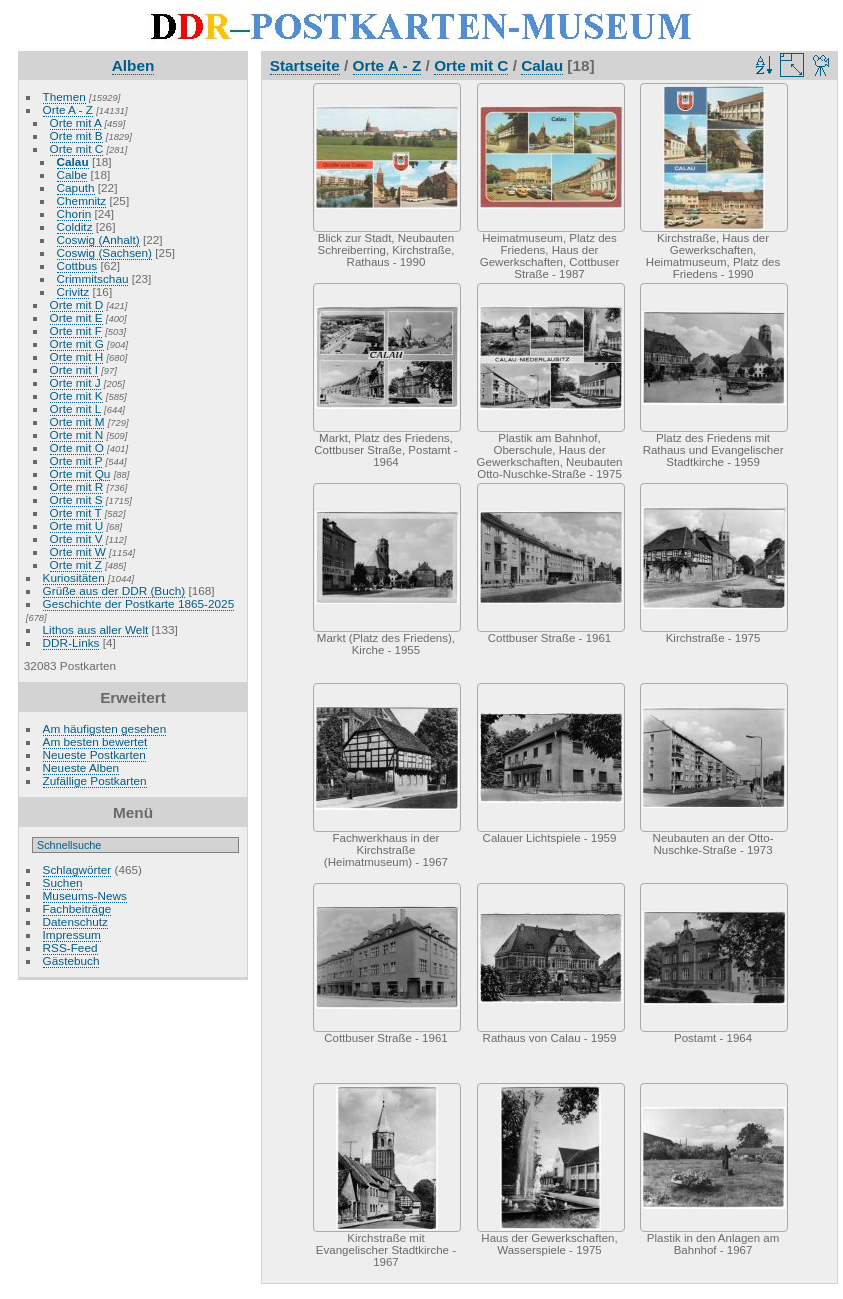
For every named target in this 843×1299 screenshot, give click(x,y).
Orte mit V (76, 538)
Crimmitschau (93, 278)
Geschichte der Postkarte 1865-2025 (139, 603)
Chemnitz (82, 200)
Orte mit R (77, 486)
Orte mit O (77, 447)
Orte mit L (75, 408)
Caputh (76, 187)
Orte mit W (78, 551)
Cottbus (77, 265)
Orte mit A (76, 122)
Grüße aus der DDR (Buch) (114, 590)
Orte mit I (74, 369)
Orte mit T (76, 512)
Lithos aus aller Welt (96, 629)
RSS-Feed (70, 947)
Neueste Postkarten (94, 754)
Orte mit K (76, 395)
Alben (133, 65)
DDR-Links (71, 642)
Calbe (72, 174)
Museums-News (85, 895)
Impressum (72, 934)
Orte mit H (77, 356)
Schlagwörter (77, 869)
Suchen (63, 882)
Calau (73, 161)
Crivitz (73, 291)
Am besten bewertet (95, 741)
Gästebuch (71, 960)
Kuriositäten (75, 577)
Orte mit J (75, 382)
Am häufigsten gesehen (105, 728)
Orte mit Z (76, 564)
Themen (64, 96)
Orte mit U (77, 525)
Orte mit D (77, 304)
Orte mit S (76, 499)
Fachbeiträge (77, 908)
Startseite (305, 65)
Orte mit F (76, 330)
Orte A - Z (68, 109)
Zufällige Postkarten (95, 780)
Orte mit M (77, 421)
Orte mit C (77, 148)
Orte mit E (76, 317)
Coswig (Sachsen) (104, 252)
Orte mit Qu (80, 473)
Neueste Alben (81, 767)
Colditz (75, 226)
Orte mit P (76, 460)
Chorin (74, 213)
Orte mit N (77, 434)
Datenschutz (75, 921)
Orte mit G (77, 343)
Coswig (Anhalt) (98, 239)
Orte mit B (76, 135)
